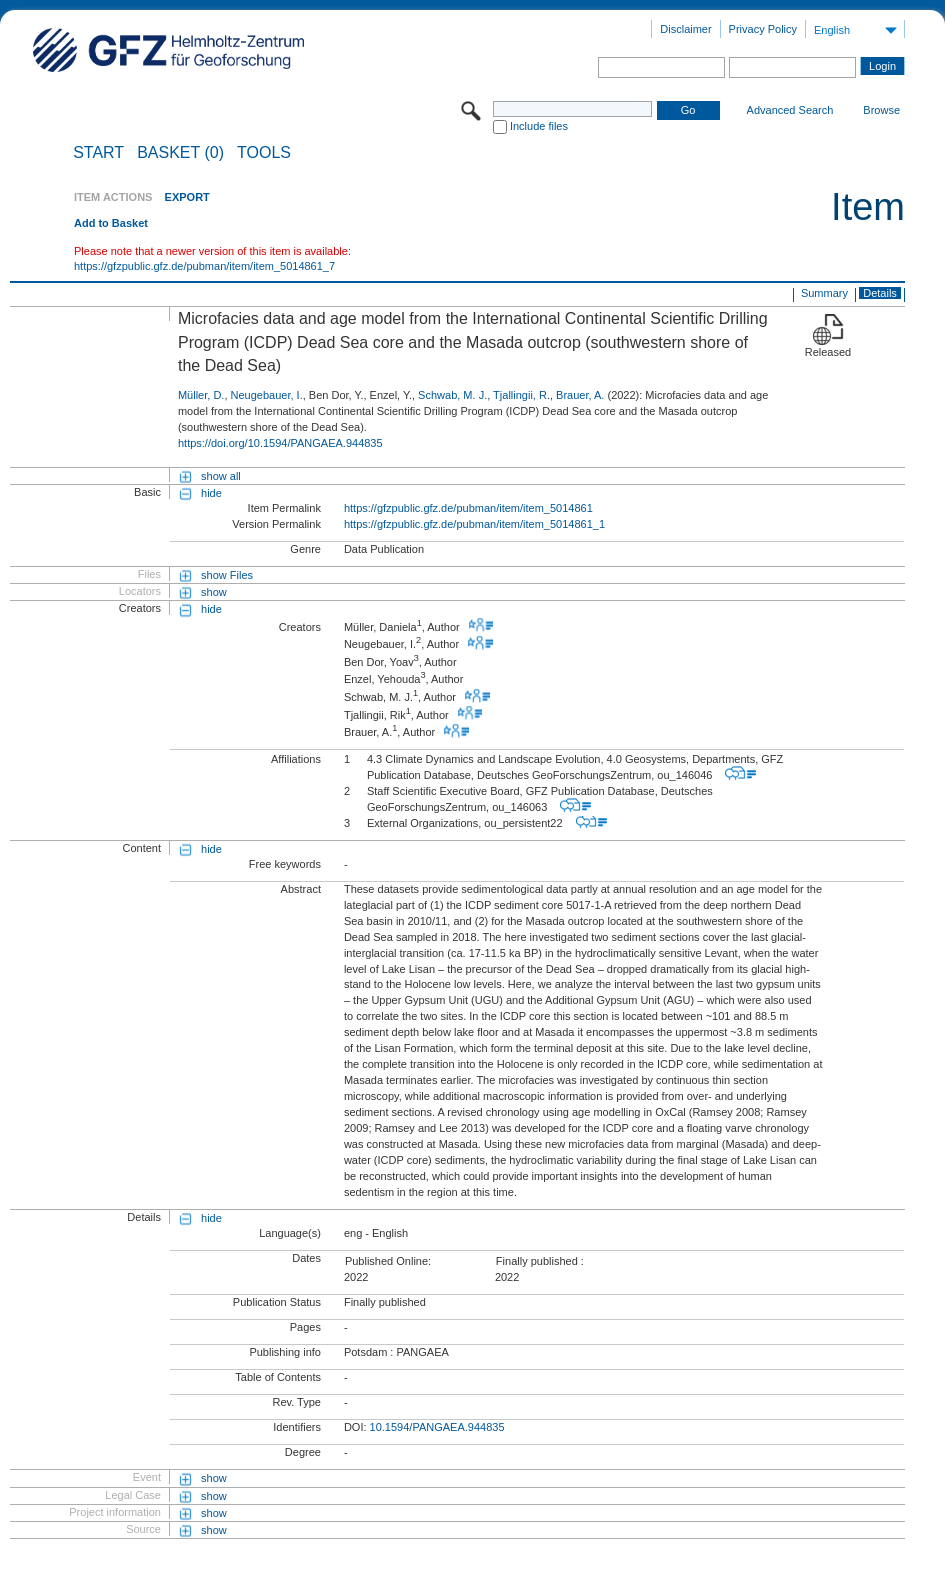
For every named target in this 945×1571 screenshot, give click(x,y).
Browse (881, 110)
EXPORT (187, 197)
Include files (539, 126)
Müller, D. (201, 395)
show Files (227, 575)
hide (211, 493)
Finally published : (540, 1261)
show (214, 592)
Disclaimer (685, 29)
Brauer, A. (580, 395)
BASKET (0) (180, 153)
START (98, 153)
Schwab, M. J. (452, 395)
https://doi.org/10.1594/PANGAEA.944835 (280, 443)
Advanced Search (790, 110)
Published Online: (388, 1261)
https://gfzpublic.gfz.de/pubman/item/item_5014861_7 (204, 266)
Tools (264, 153)
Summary (824, 293)
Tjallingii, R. (521, 395)
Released (828, 352)
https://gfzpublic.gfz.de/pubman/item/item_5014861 (468, 508)
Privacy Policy (763, 29)
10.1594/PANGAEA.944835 (437, 1427)
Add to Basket (111, 223)
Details (880, 293)
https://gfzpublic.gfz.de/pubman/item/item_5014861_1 (474, 524)
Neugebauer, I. (267, 395)
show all (221, 476)
